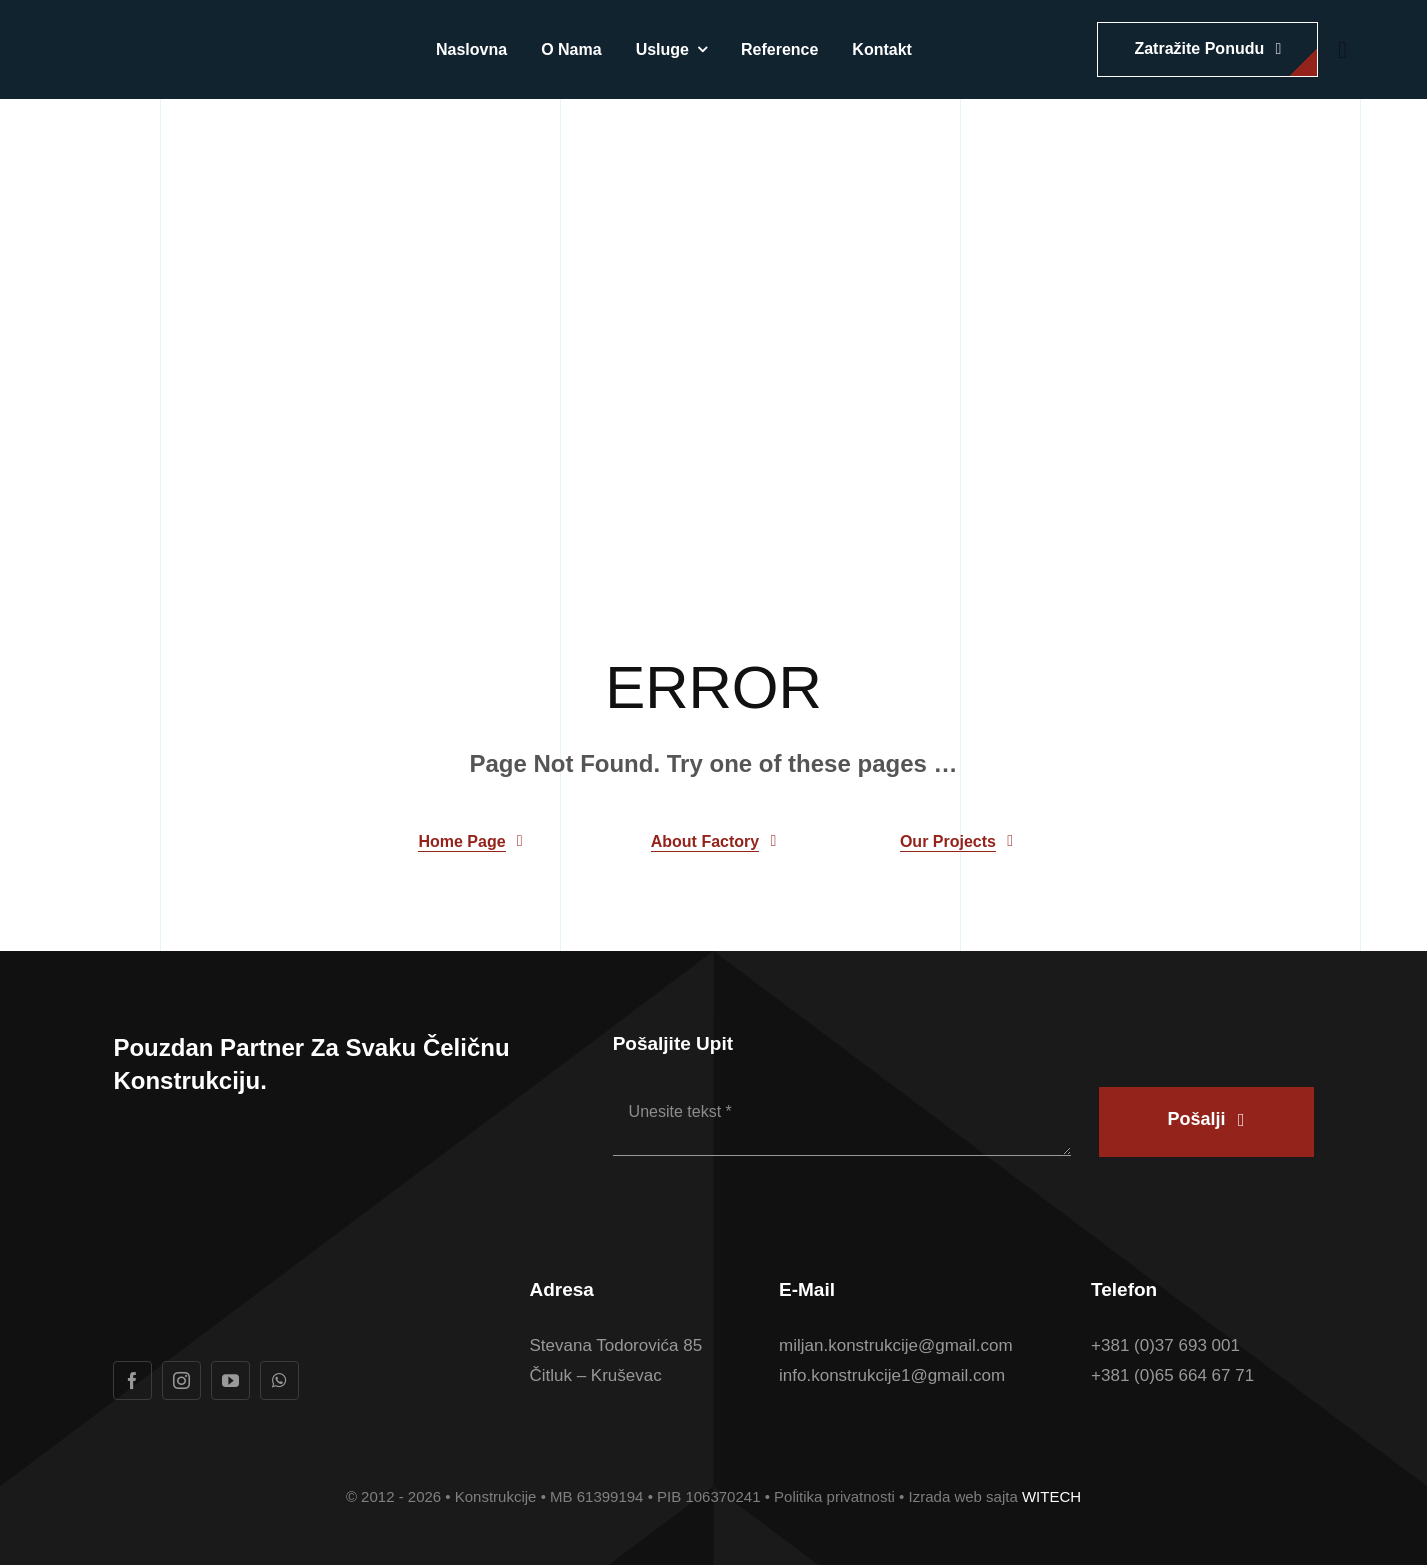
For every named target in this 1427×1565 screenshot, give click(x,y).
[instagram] (181, 1380)
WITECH (1051, 1496)
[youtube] (230, 1380)
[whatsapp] (279, 1380)
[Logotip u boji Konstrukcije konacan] (186, 40)
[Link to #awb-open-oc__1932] (1342, 50)
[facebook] (132, 1380)
